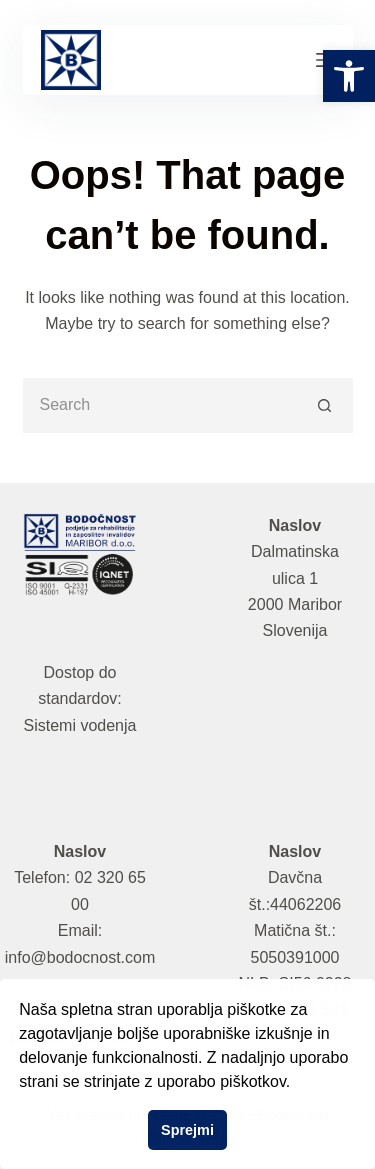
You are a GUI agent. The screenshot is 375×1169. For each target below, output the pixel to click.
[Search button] (325, 405)
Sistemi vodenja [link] (80, 725)
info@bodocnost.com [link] (80, 957)
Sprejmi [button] (187, 1130)
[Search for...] (160, 405)
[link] (349, 76)
